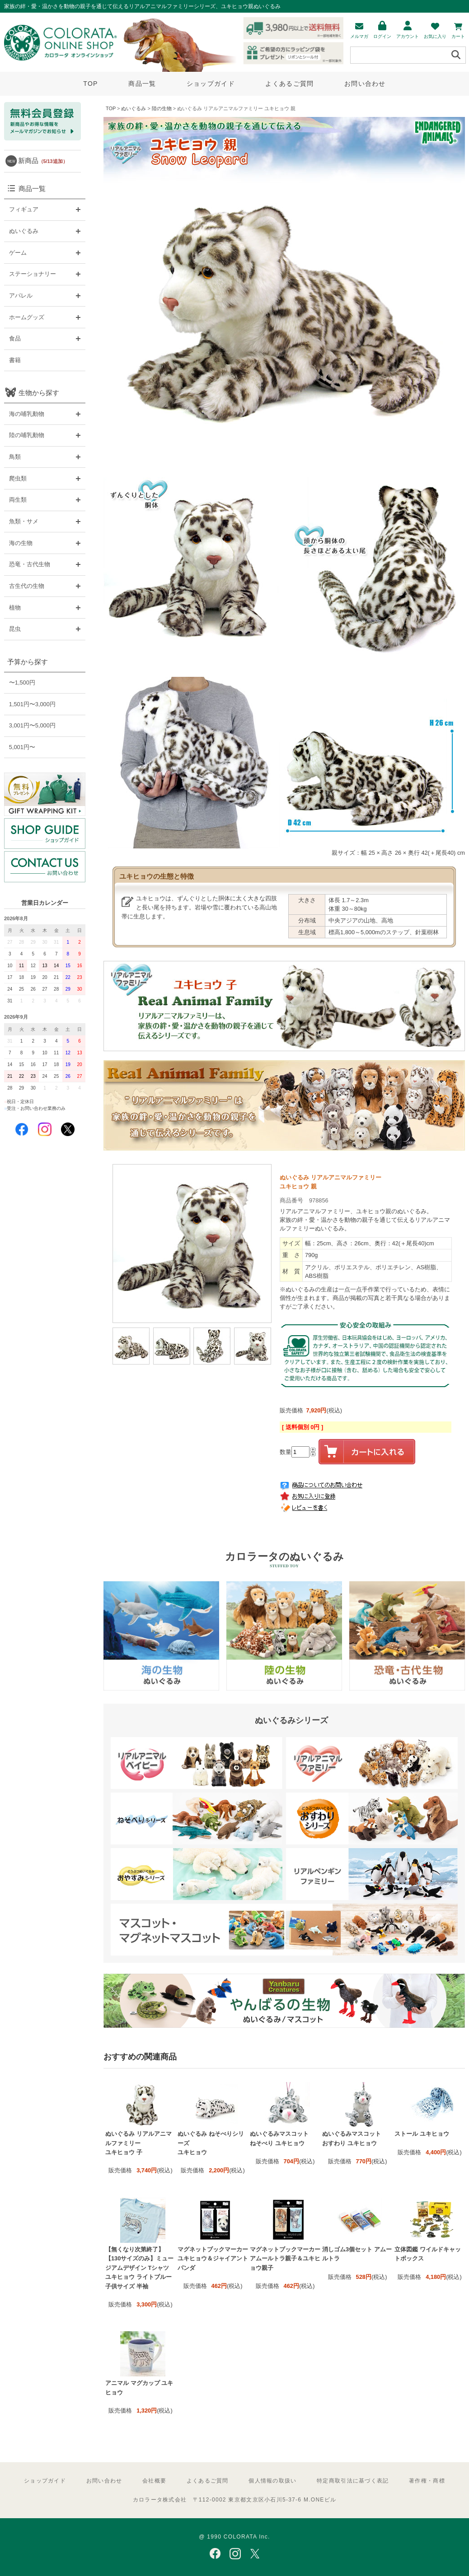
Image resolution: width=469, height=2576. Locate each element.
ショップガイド (211, 83)
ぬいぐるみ (133, 108)
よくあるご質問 (289, 83)
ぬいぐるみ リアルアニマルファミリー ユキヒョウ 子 (138, 2143)
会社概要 (154, 2481)
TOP (90, 83)
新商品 (43, 160)
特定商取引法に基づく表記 (353, 2481)
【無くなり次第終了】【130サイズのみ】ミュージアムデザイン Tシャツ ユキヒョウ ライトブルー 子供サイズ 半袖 (139, 2268)
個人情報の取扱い (272, 2481)
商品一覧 (142, 83)
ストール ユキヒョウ (421, 2133)
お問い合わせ (365, 83)
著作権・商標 (427, 2481)
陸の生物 (162, 108)
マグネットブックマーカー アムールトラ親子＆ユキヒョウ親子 (285, 2258)
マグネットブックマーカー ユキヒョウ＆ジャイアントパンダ (213, 2258)
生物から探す (39, 392)
